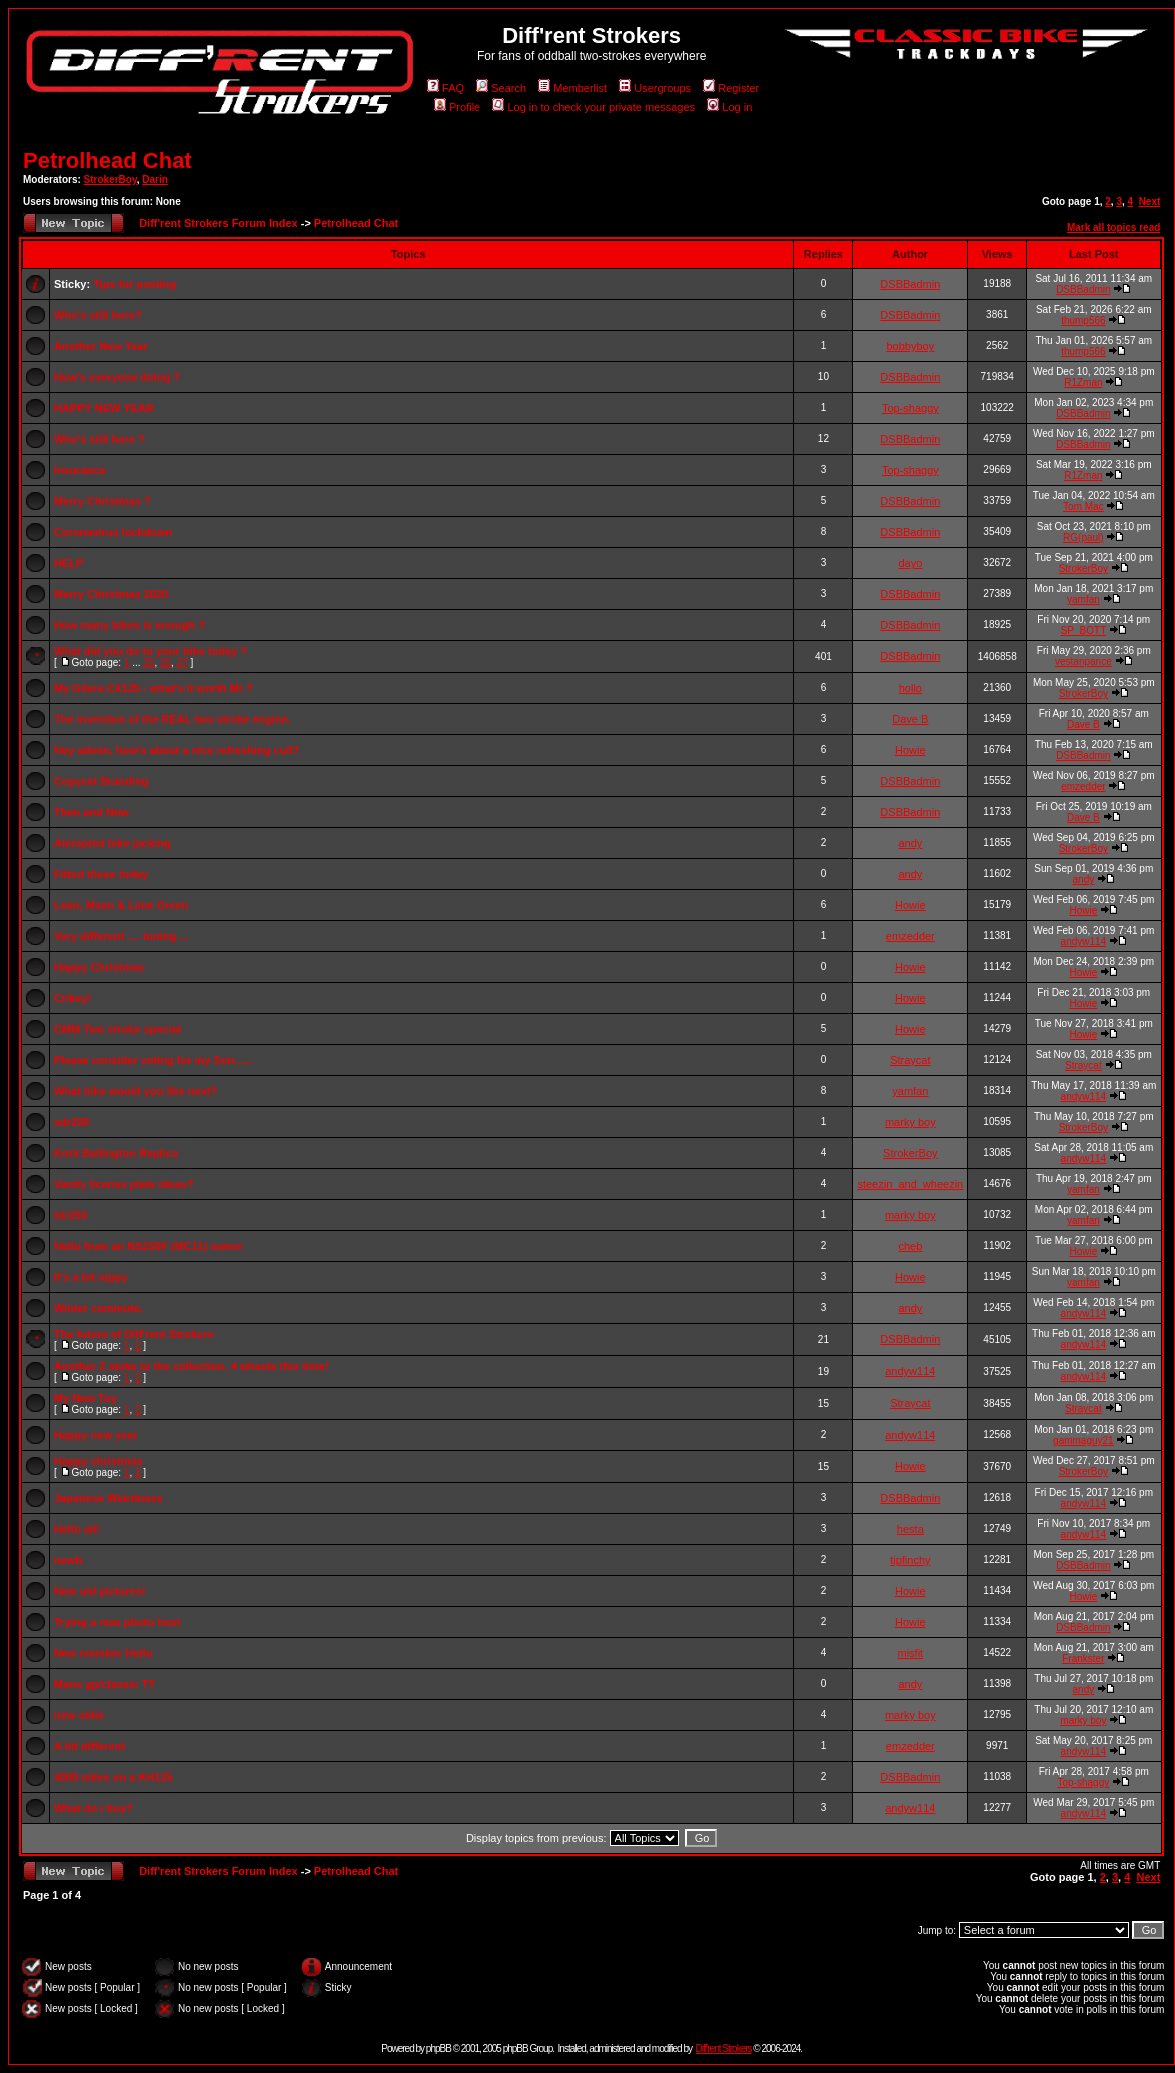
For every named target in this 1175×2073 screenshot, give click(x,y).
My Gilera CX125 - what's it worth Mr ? (153, 688)
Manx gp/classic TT (104, 1684)
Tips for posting (134, 284)
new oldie (79, 1715)
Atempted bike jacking (112, 843)
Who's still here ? (99, 439)
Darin (155, 179)
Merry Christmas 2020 (111, 594)
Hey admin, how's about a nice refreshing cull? (176, 750)
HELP (68, 563)
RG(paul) (1083, 537)
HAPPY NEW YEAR (104, 408)
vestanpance (1083, 661)
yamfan (1083, 599)
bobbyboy (910, 346)
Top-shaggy (910, 408)
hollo (910, 688)
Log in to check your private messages (593, 107)
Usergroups (655, 88)
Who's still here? (98, 315)
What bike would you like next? (135, 1091)
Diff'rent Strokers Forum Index (218, 223)
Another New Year (101, 346)
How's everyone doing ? (117, 377)
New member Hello (103, 1653)
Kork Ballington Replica (116, 1153)
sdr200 (71, 1122)
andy (910, 843)
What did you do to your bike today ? (150, 651)
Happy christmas (98, 1461)
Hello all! (77, 1529)
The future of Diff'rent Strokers (134, 1334)
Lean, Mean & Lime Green (121, 905)
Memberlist (572, 88)
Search (501, 88)
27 (182, 662)
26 (165, 662)
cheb (910, 1246)
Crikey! (72, 998)
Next (1150, 201)
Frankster (1083, 1658)
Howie (910, 750)
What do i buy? (93, 1808)
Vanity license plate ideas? (123, 1184)
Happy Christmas (99, 967)
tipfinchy (910, 1560)
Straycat (910, 1060)
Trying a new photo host (117, 1622)
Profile (457, 107)
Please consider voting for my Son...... (153, 1060)
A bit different (89, 1746)
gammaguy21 (1083, 1440)
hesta (910, 1529)
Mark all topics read (1113, 227)
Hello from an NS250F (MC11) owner (148, 1246)
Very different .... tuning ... (121, 936)
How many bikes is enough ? (129, 625)
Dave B (910, 719)
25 (148, 662)
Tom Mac (1083, 506)
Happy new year (96, 1435)
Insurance (80, 470)
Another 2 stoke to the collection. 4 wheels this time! (191, 1366)
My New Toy (85, 1398)
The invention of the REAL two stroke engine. (172, 719)
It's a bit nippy (91, 1277)
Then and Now (91, 812)
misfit (910, 1653)
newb (68, 1560)
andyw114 (1084, 941)
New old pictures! (100, 1591)
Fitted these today (101, 874)
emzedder (1083, 786)
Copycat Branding (101, 781)
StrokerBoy (110, 179)
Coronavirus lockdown (113, 532)
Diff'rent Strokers (724, 2048)
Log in (729, 107)
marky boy (910, 1122)
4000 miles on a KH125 (113, 1777)
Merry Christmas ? (102, 501)
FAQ (445, 88)
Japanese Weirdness (108, 1498)
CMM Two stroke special (117, 1029)
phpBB (438, 2048)
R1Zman (1083, 382)
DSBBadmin (910, 284)
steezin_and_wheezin (910, 1184)
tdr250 (70, 1215)
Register (731, 88)
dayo (910, 563)
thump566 (1083, 320)
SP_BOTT (1083, 630)
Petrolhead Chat (107, 160)
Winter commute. (98, 1308)
